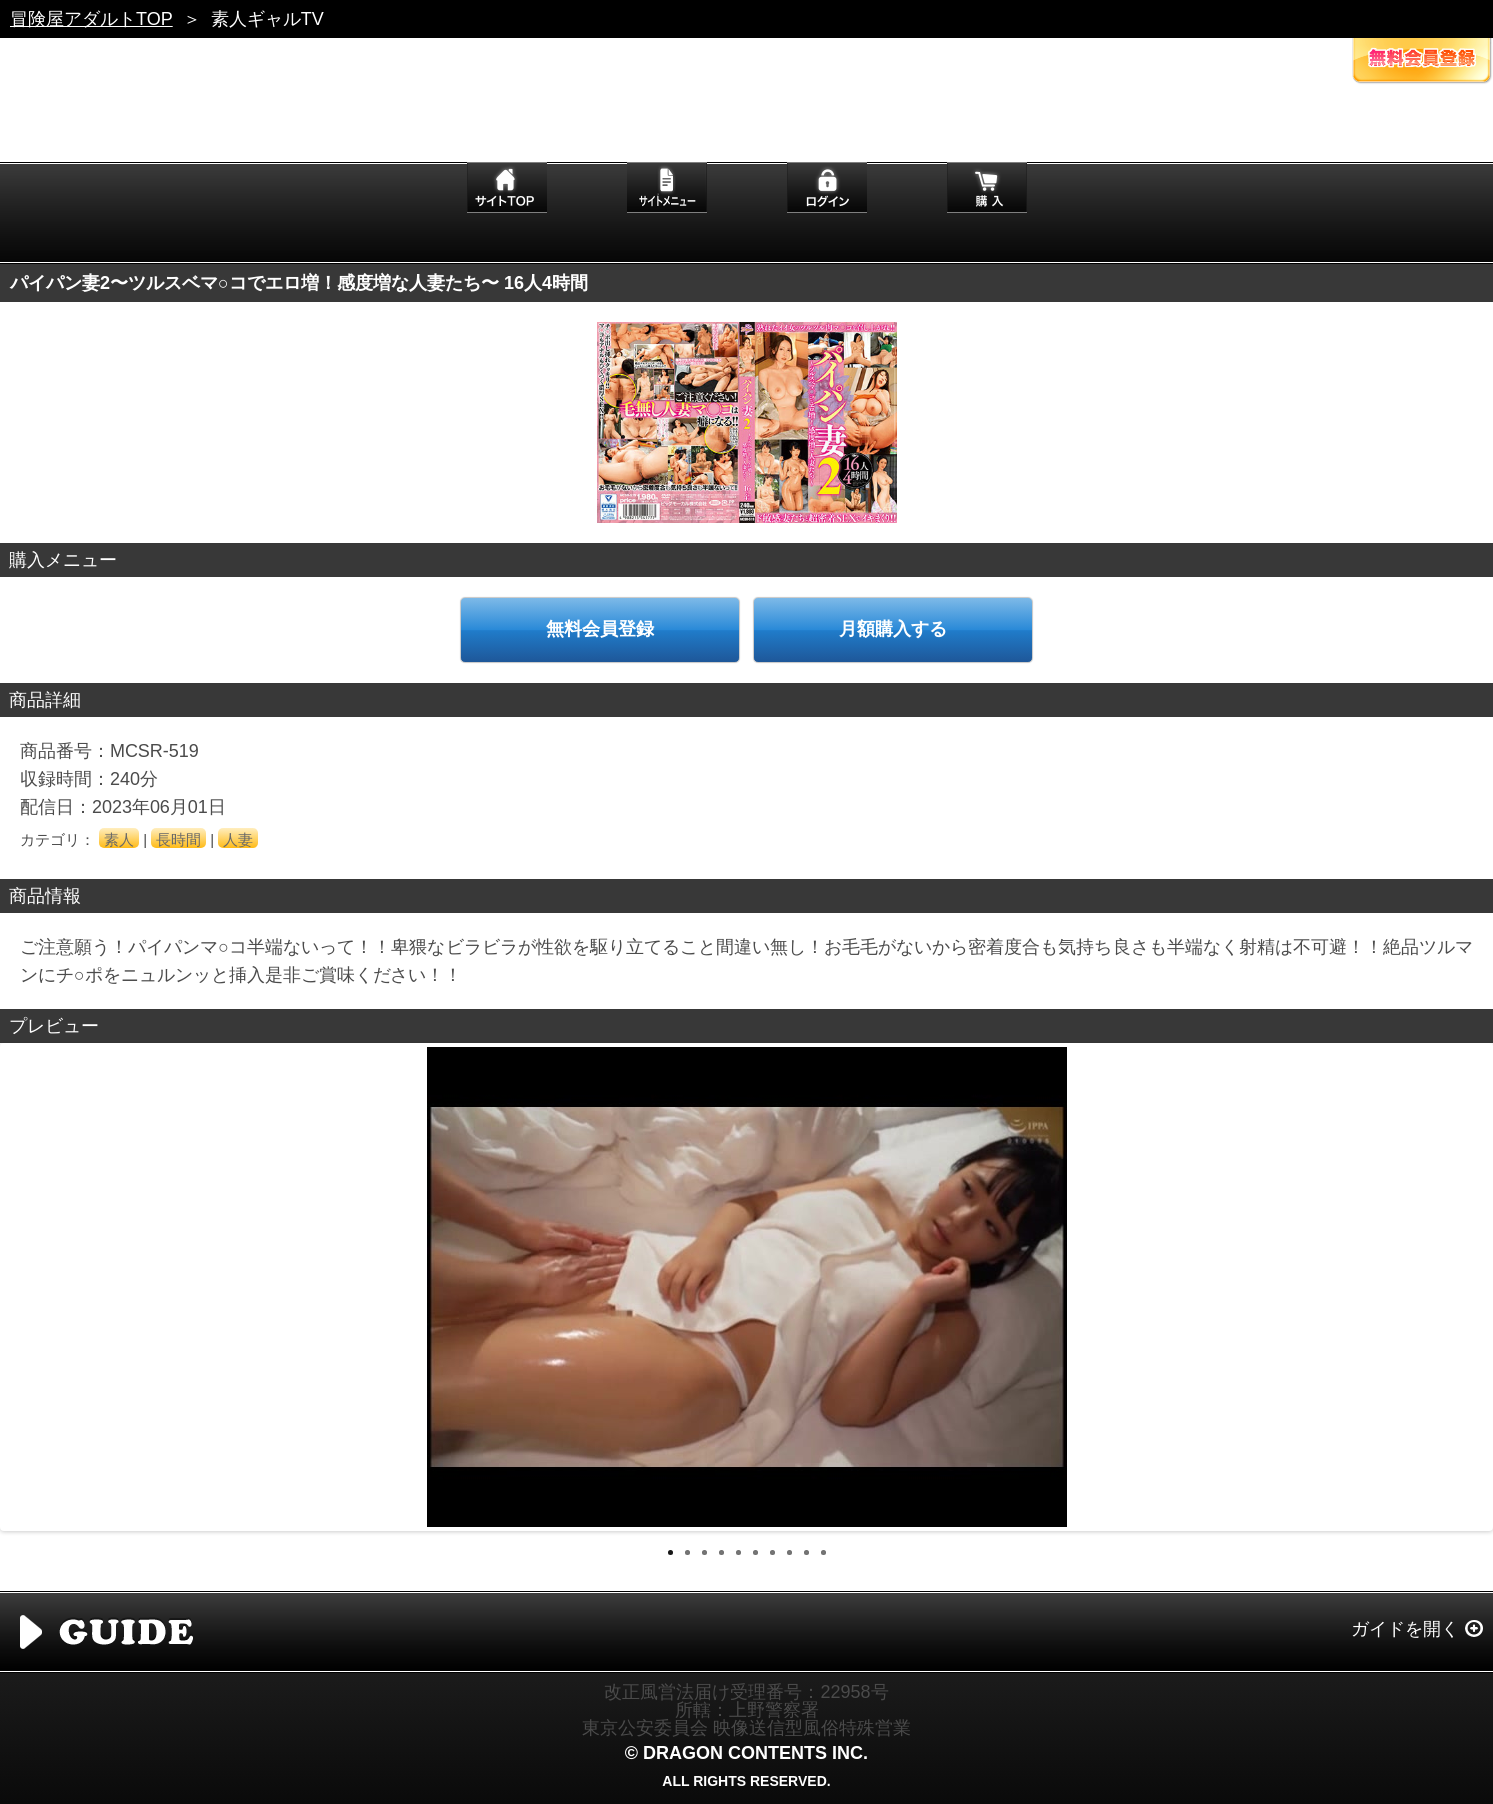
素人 (119, 839)
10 (823, 1552)
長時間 (178, 839)
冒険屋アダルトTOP (91, 19)
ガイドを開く (1405, 1629)
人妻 (238, 839)
